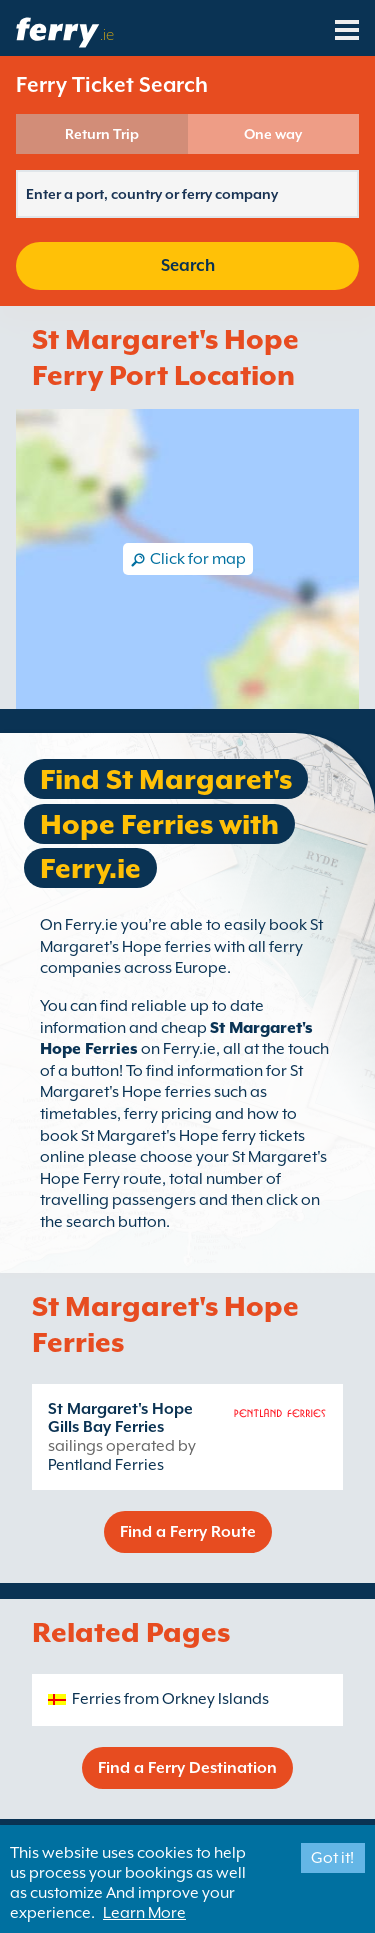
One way (273, 134)
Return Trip (102, 134)
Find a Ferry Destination (187, 1768)
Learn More (144, 1913)
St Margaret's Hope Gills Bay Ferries (120, 1418)
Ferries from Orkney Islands (170, 1699)
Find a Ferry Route (188, 1532)
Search (188, 265)
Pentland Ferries (106, 1465)
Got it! (332, 1858)
